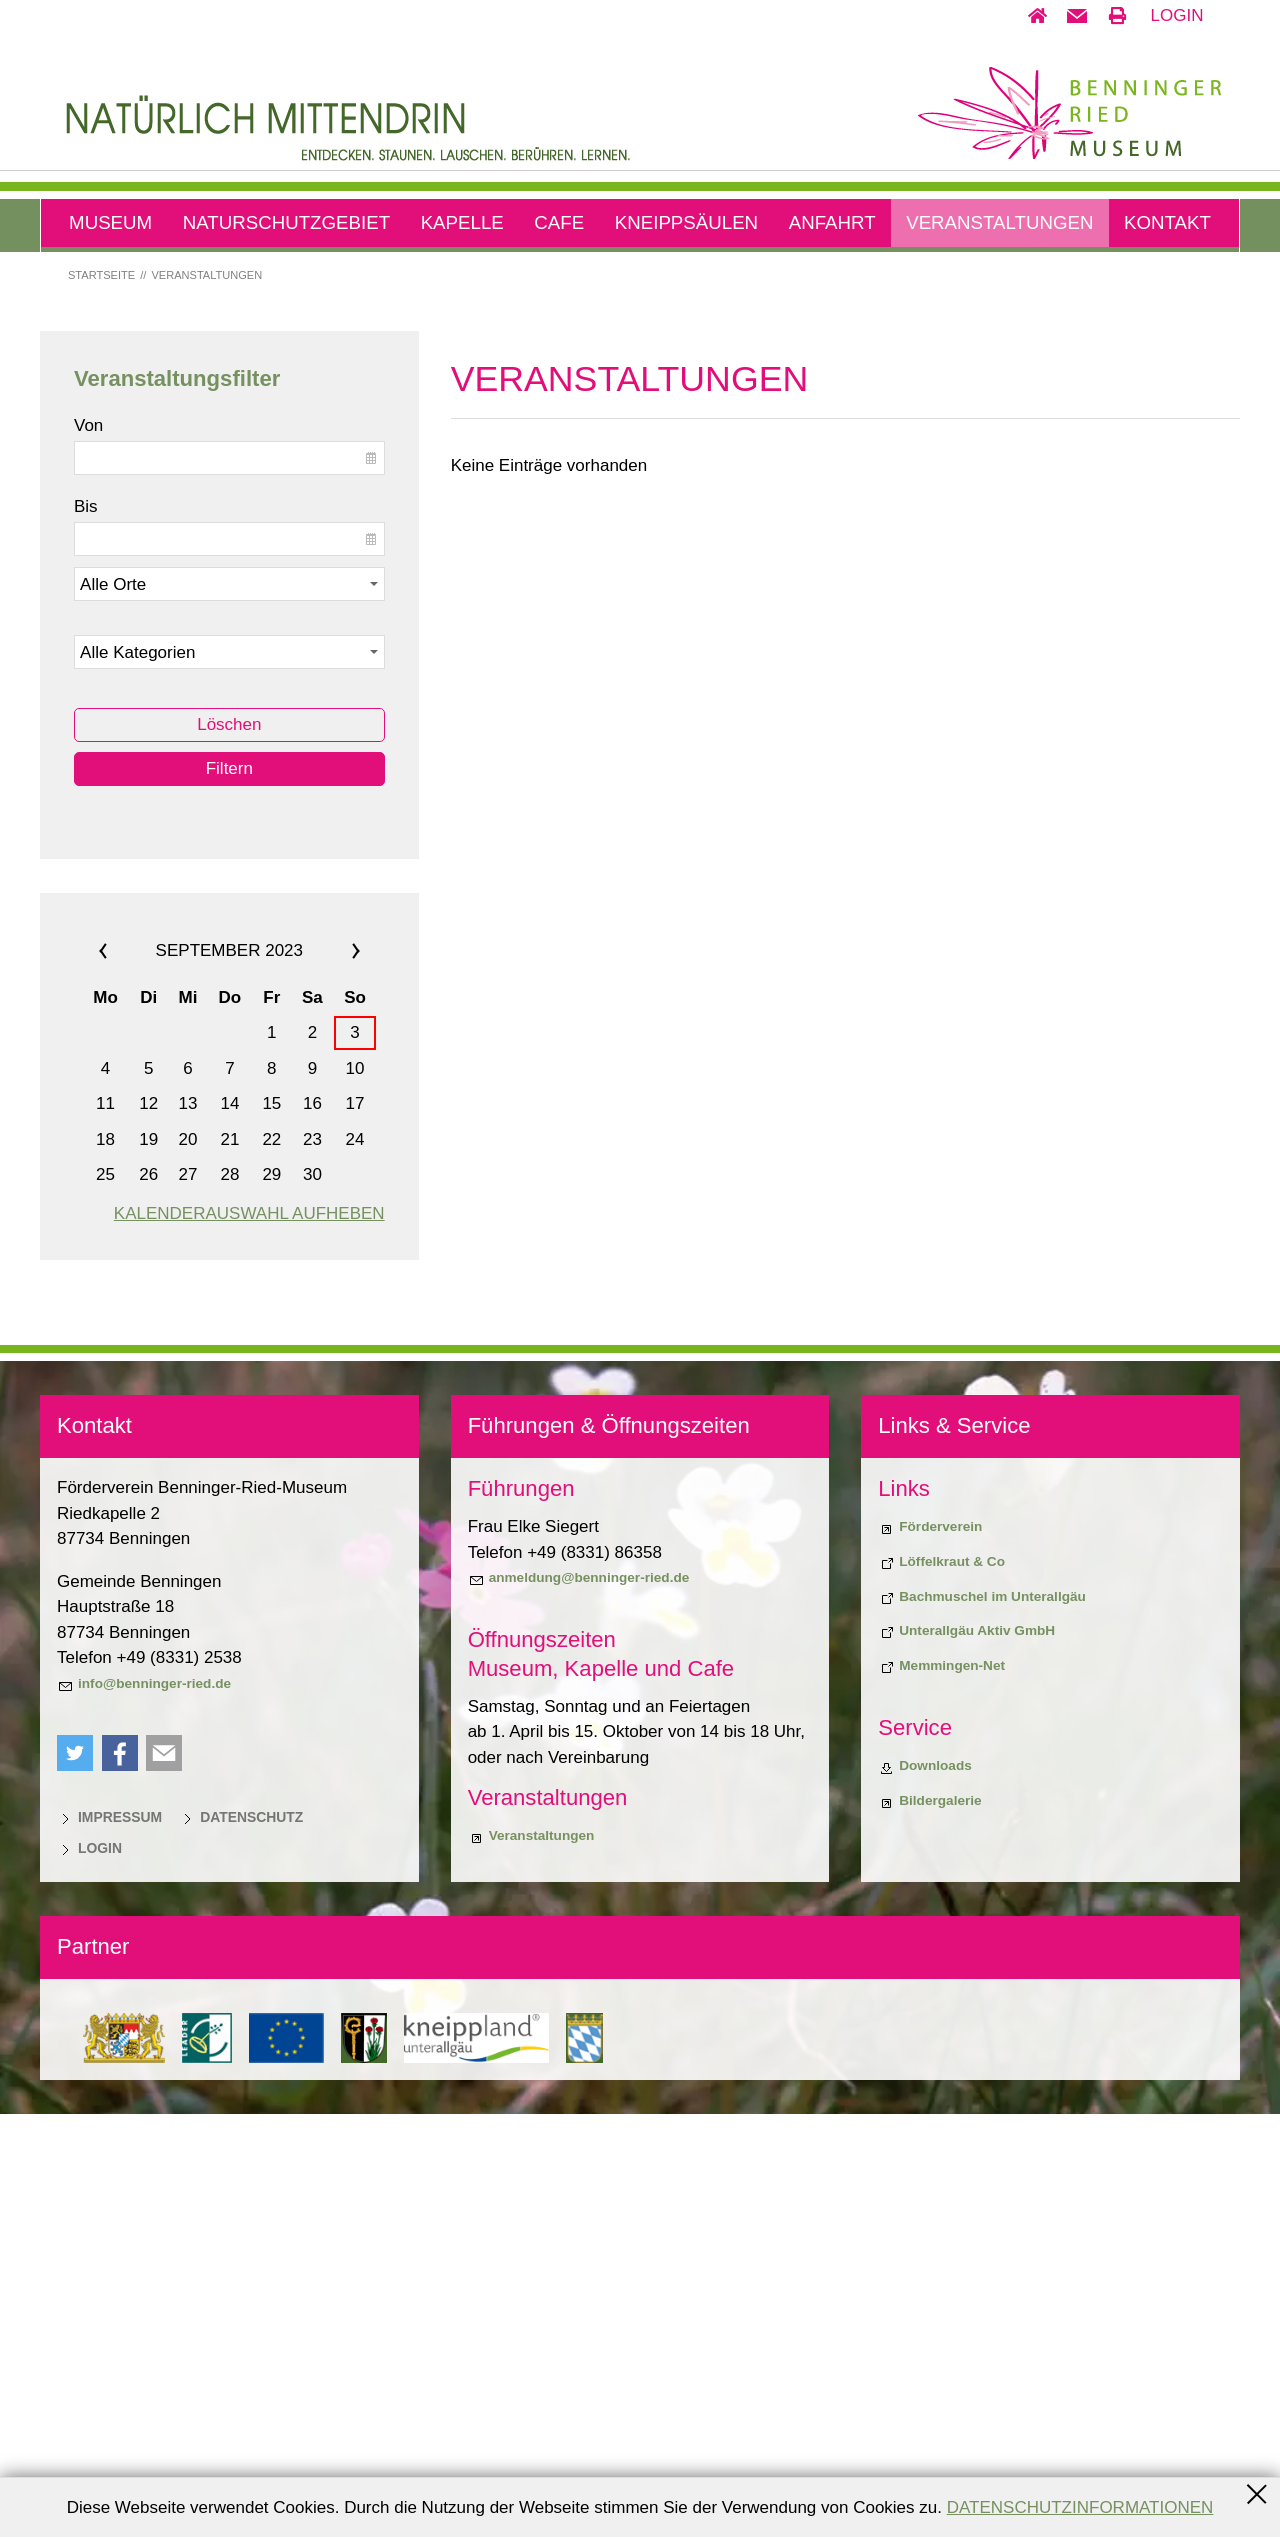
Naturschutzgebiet (286, 222)
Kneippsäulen (686, 222)
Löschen (229, 1147)
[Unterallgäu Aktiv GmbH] (966, 2054)
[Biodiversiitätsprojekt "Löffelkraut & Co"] (941, 1985)
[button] (1077, 16)
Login (1177, 15)
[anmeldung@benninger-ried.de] (579, 2001)
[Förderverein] (930, 1950)
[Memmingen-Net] (941, 2089)
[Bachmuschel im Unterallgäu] (982, 2019)
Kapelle (462, 222)
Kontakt (1167, 222)
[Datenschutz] (241, 2240)
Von (88, 847)
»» (331, 1374)
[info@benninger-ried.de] (144, 2107)
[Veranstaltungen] (531, 2259)
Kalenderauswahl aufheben (249, 1636)
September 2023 (229, 1373)
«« (127, 1374)
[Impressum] (109, 2240)
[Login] (89, 2271)
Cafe (559, 222)
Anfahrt (832, 222)
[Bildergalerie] (929, 2224)
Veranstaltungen (999, 222)
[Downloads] (925, 2189)
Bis (86, 929)
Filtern (229, 1191)
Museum (110, 222)
